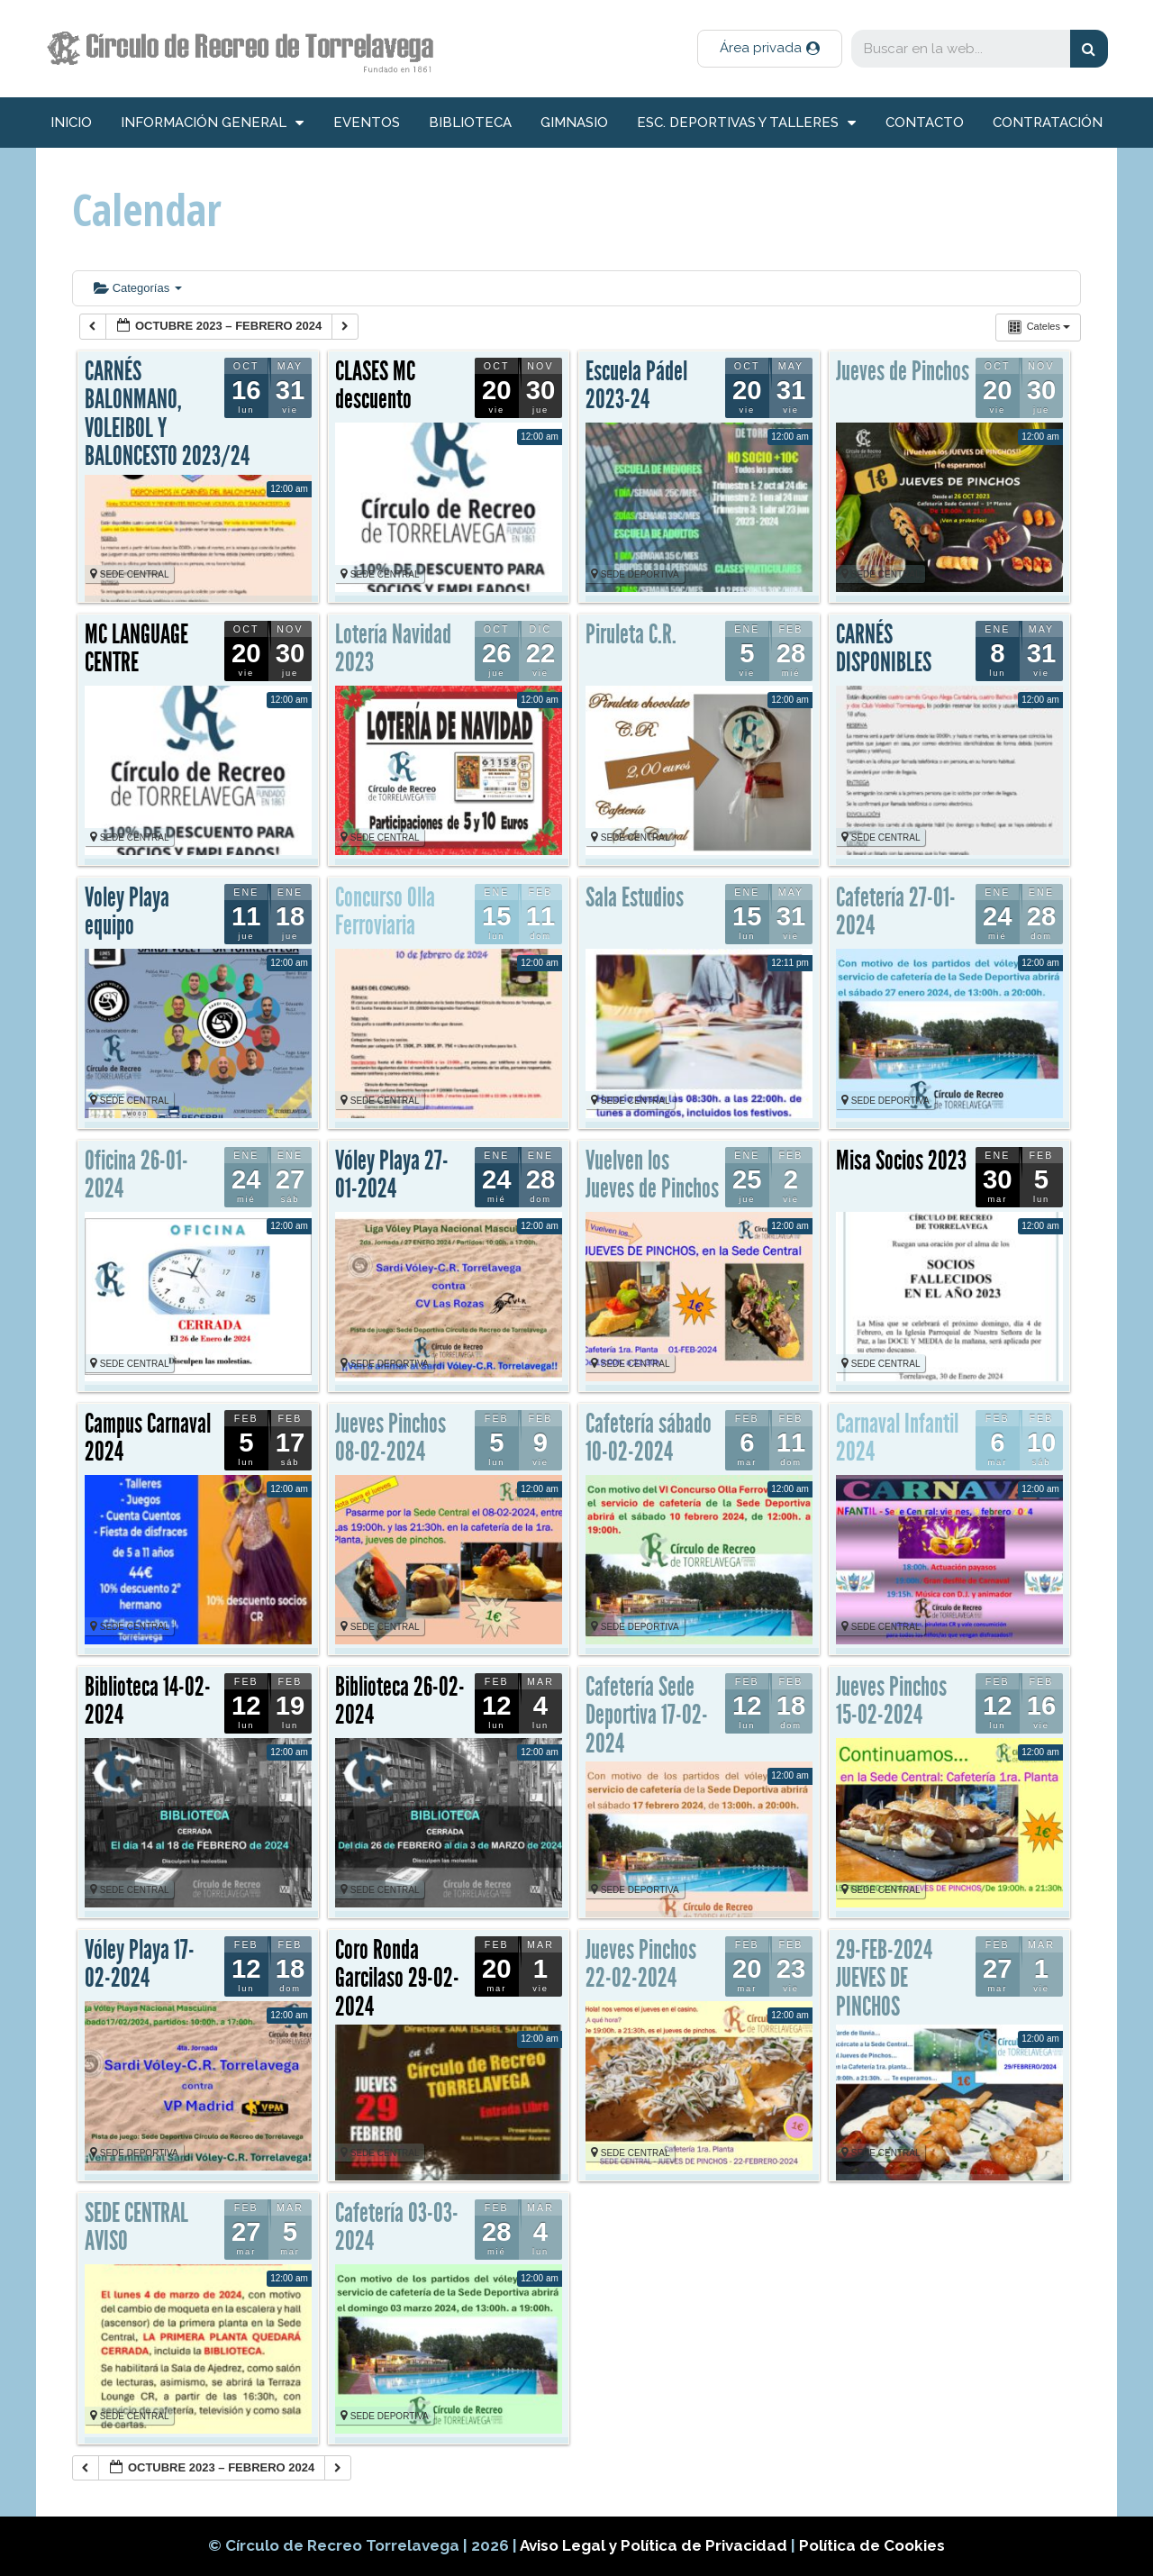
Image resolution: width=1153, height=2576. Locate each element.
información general (212, 123)
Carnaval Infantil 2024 (897, 1438)
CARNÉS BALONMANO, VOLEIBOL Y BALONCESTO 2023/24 (167, 414)
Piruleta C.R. (631, 634)
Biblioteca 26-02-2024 (400, 1701)
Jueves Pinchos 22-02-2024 (641, 1964)
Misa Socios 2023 (901, 1160)
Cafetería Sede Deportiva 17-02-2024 (647, 1715)
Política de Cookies (872, 2545)
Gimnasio (574, 122)
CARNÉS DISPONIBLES (883, 648)
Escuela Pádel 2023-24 (636, 385)
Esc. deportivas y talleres (746, 123)
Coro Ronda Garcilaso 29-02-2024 (397, 1978)
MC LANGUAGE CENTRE (136, 648)
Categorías (138, 288)
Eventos (366, 122)
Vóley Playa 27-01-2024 (392, 1175)
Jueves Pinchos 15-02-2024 (891, 1701)
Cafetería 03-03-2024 (396, 2227)
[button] (769, 49)
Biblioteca (470, 122)
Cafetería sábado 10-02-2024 (649, 1438)
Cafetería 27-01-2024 (896, 911)
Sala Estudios (635, 897)
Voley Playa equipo (127, 911)
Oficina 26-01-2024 (136, 1175)
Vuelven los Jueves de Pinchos (652, 1175)
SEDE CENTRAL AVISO (136, 2227)
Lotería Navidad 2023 (393, 648)
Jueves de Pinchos (902, 371)
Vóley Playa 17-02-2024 (140, 1964)
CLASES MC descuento (375, 385)
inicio (71, 122)
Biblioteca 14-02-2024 (148, 1701)
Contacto (924, 122)
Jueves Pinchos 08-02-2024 (390, 1438)
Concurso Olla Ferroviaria (385, 911)
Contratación (1048, 122)
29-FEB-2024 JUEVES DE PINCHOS (884, 1978)
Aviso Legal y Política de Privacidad (655, 2545)
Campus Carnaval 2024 (148, 1438)
